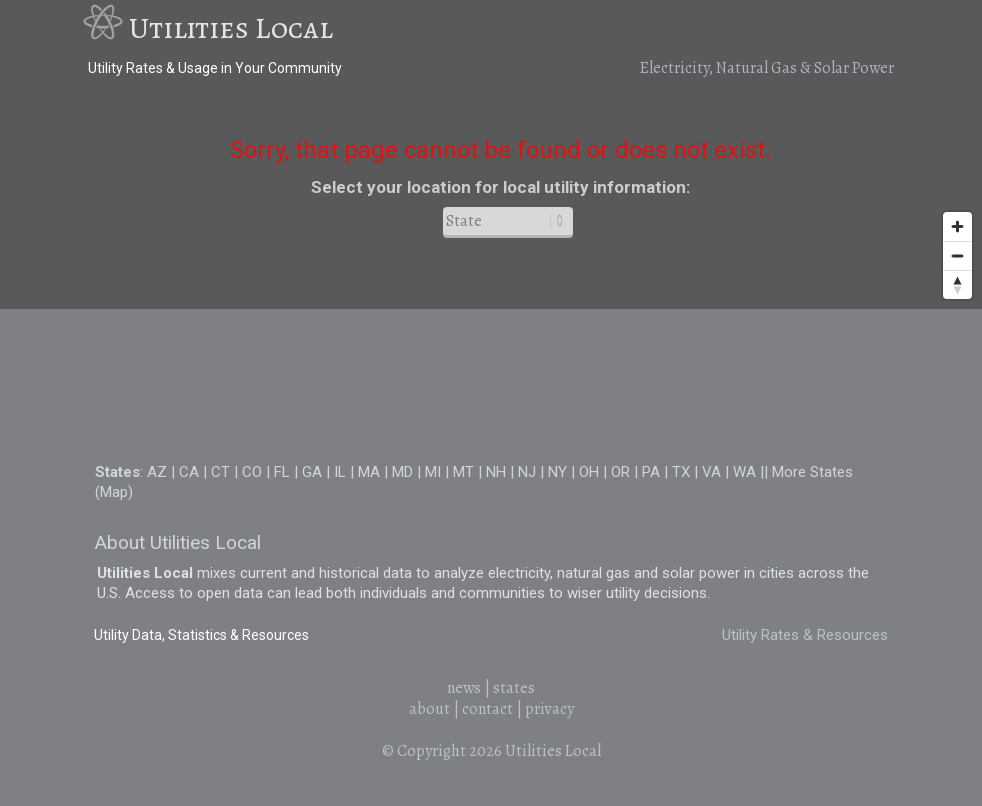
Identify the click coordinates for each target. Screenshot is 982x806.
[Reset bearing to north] (957, 284)
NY (557, 472)
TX (681, 472)
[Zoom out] (957, 255)
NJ (527, 472)
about (429, 709)
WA (744, 472)
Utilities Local (231, 28)
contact (487, 709)
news (464, 688)
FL (282, 472)
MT (463, 472)
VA (711, 472)
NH (496, 472)
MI (433, 472)
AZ (157, 472)
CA (189, 472)
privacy (549, 709)
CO (252, 472)
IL (340, 472)
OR (620, 472)
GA (312, 472)
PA (651, 472)
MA (369, 472)
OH (589, 472)
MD (402, 472)
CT (220, 472)
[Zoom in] (957, 226)
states (514, 688)
